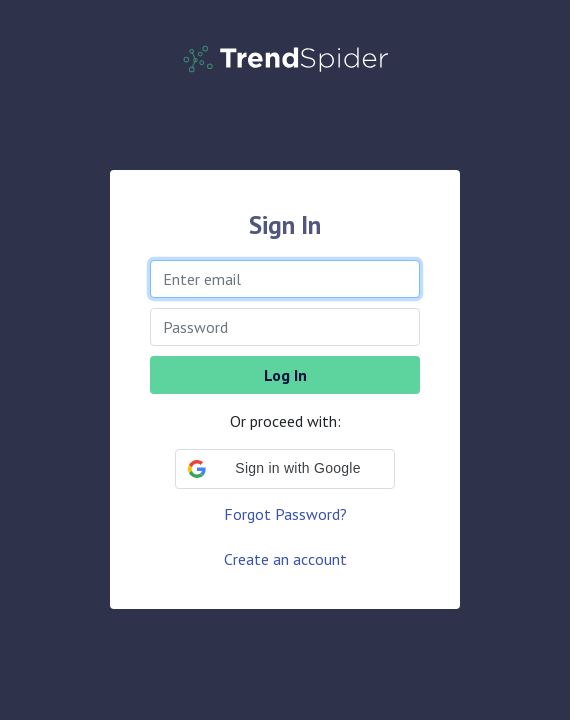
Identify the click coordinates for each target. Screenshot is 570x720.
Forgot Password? (285, 514)
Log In (285, 375)
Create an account (285, 559)
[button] (285, 469)
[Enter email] (285, 279)
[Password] (285, 327)
